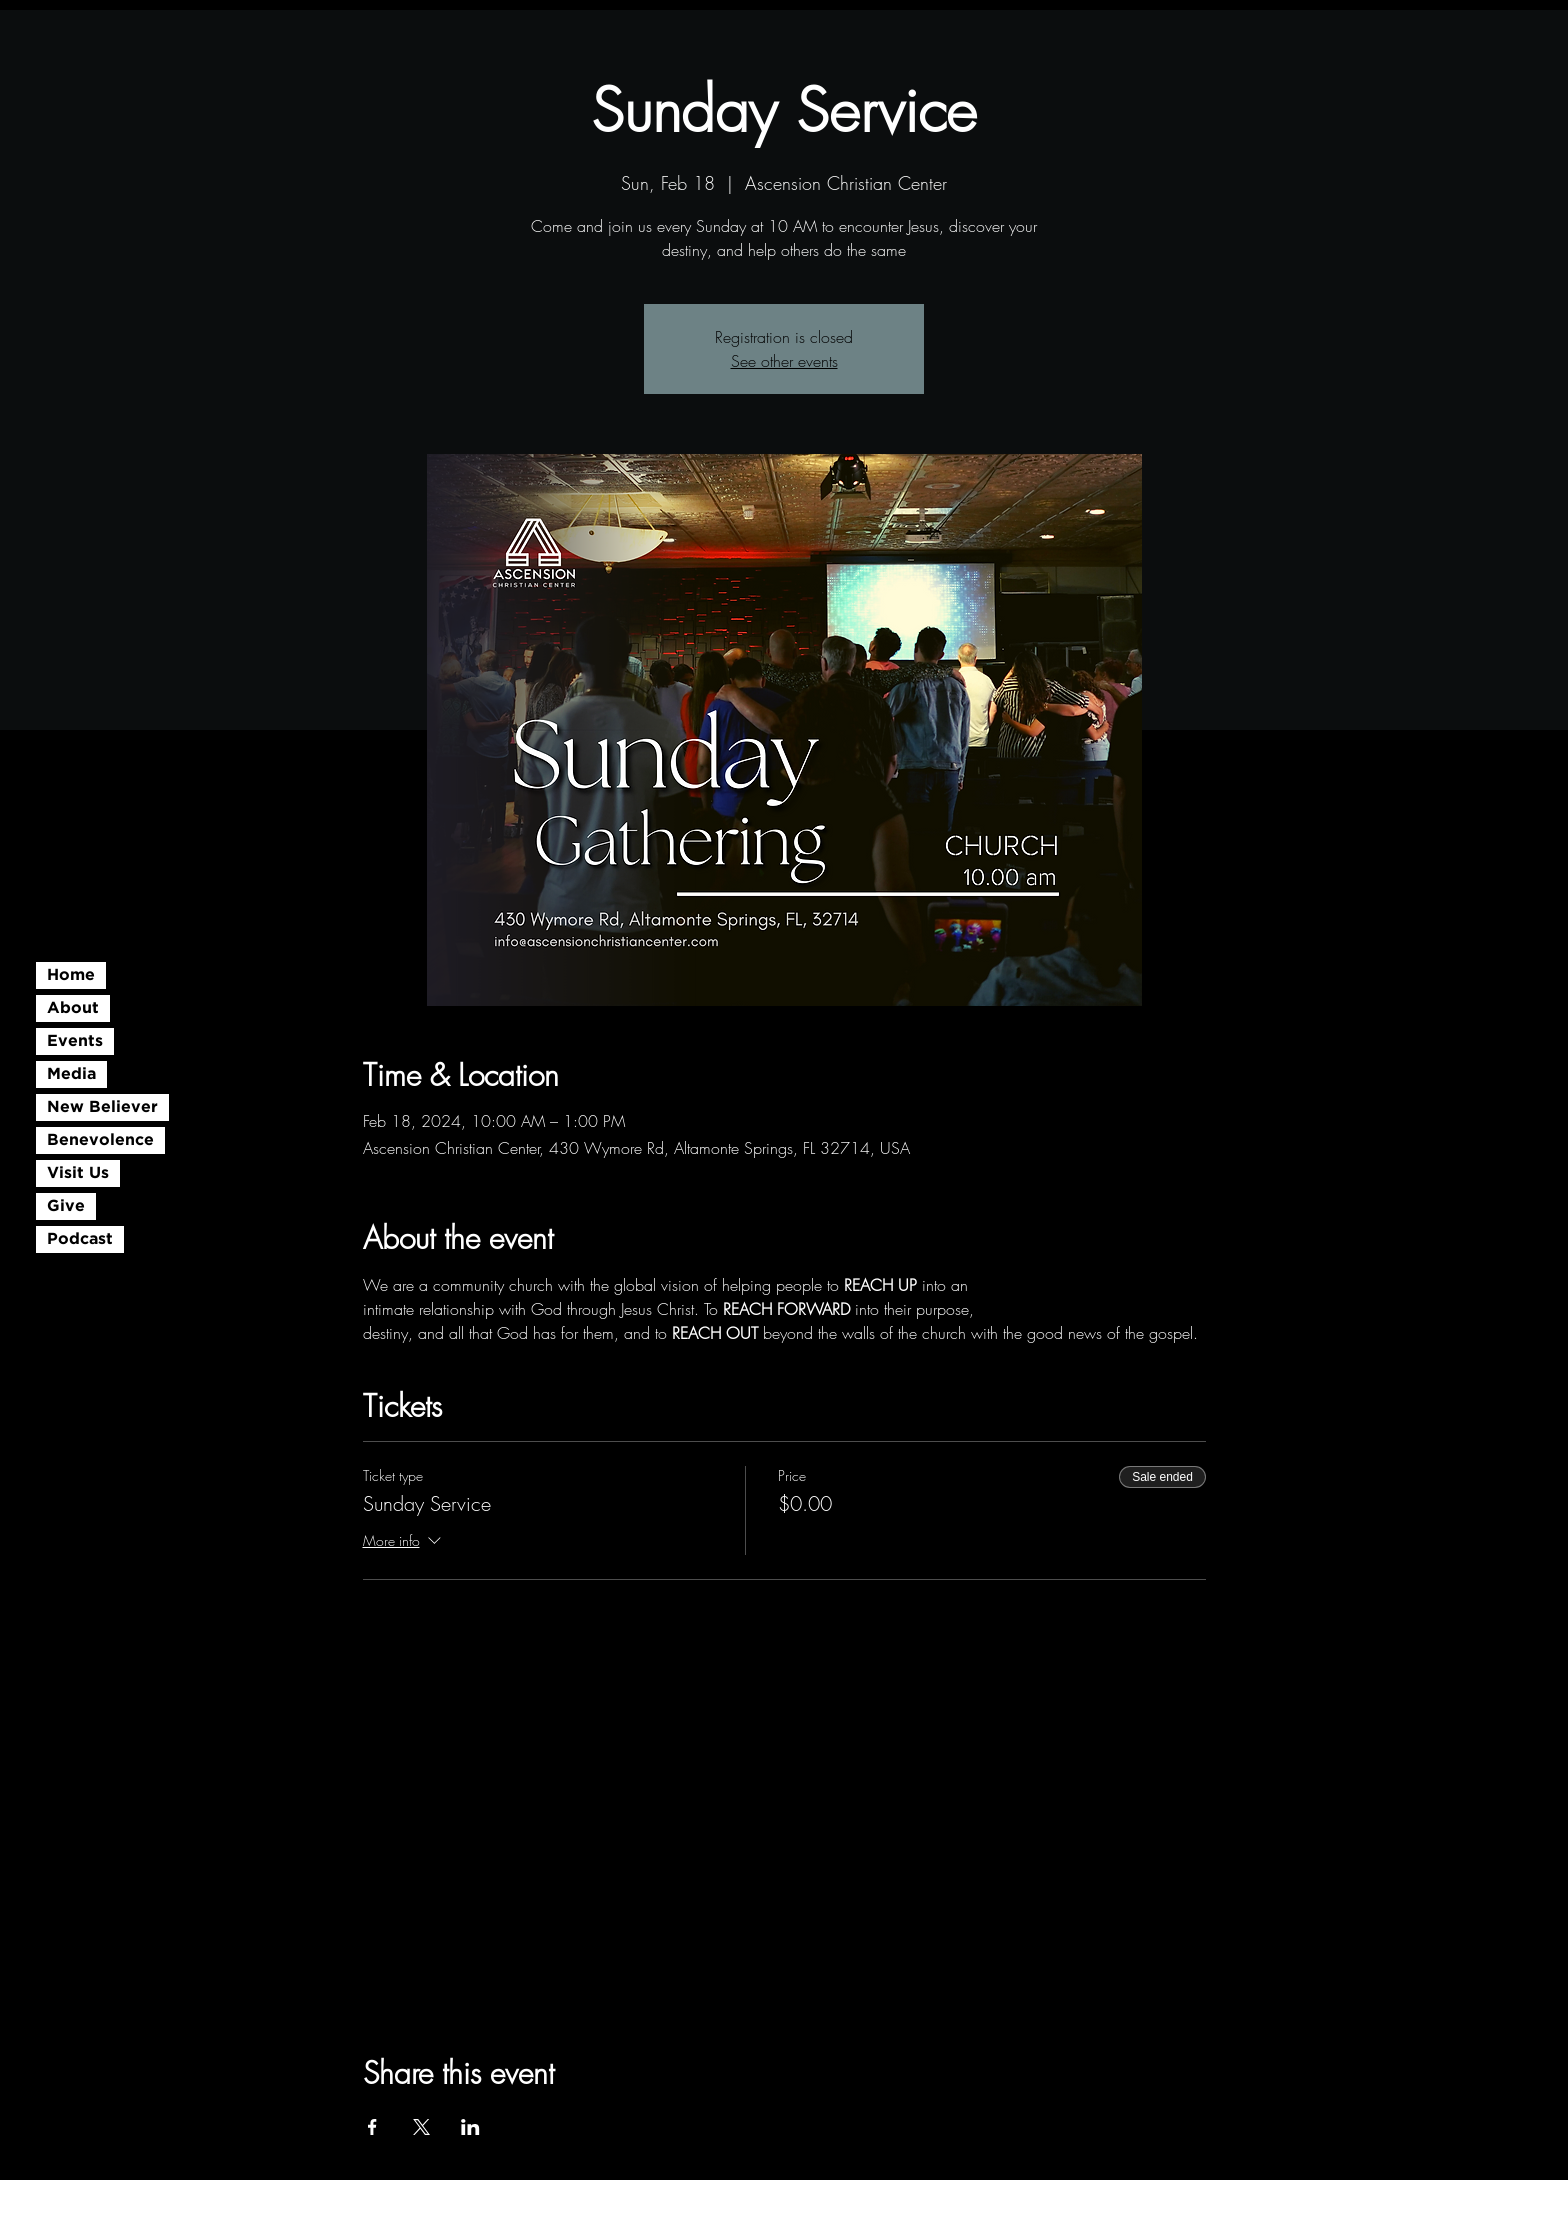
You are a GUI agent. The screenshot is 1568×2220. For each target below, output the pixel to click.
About (73, 1008)
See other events (784, 361)
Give (66, 1206)
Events (75, 1041)
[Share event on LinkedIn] (470, 2127)
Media (71, 1074)
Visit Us (78, 1173)
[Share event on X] (421, 2127)
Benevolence (100, 1140)
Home (71, 975)
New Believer (102, 1107)
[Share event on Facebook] (372, 2127)
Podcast (80, 1239)
